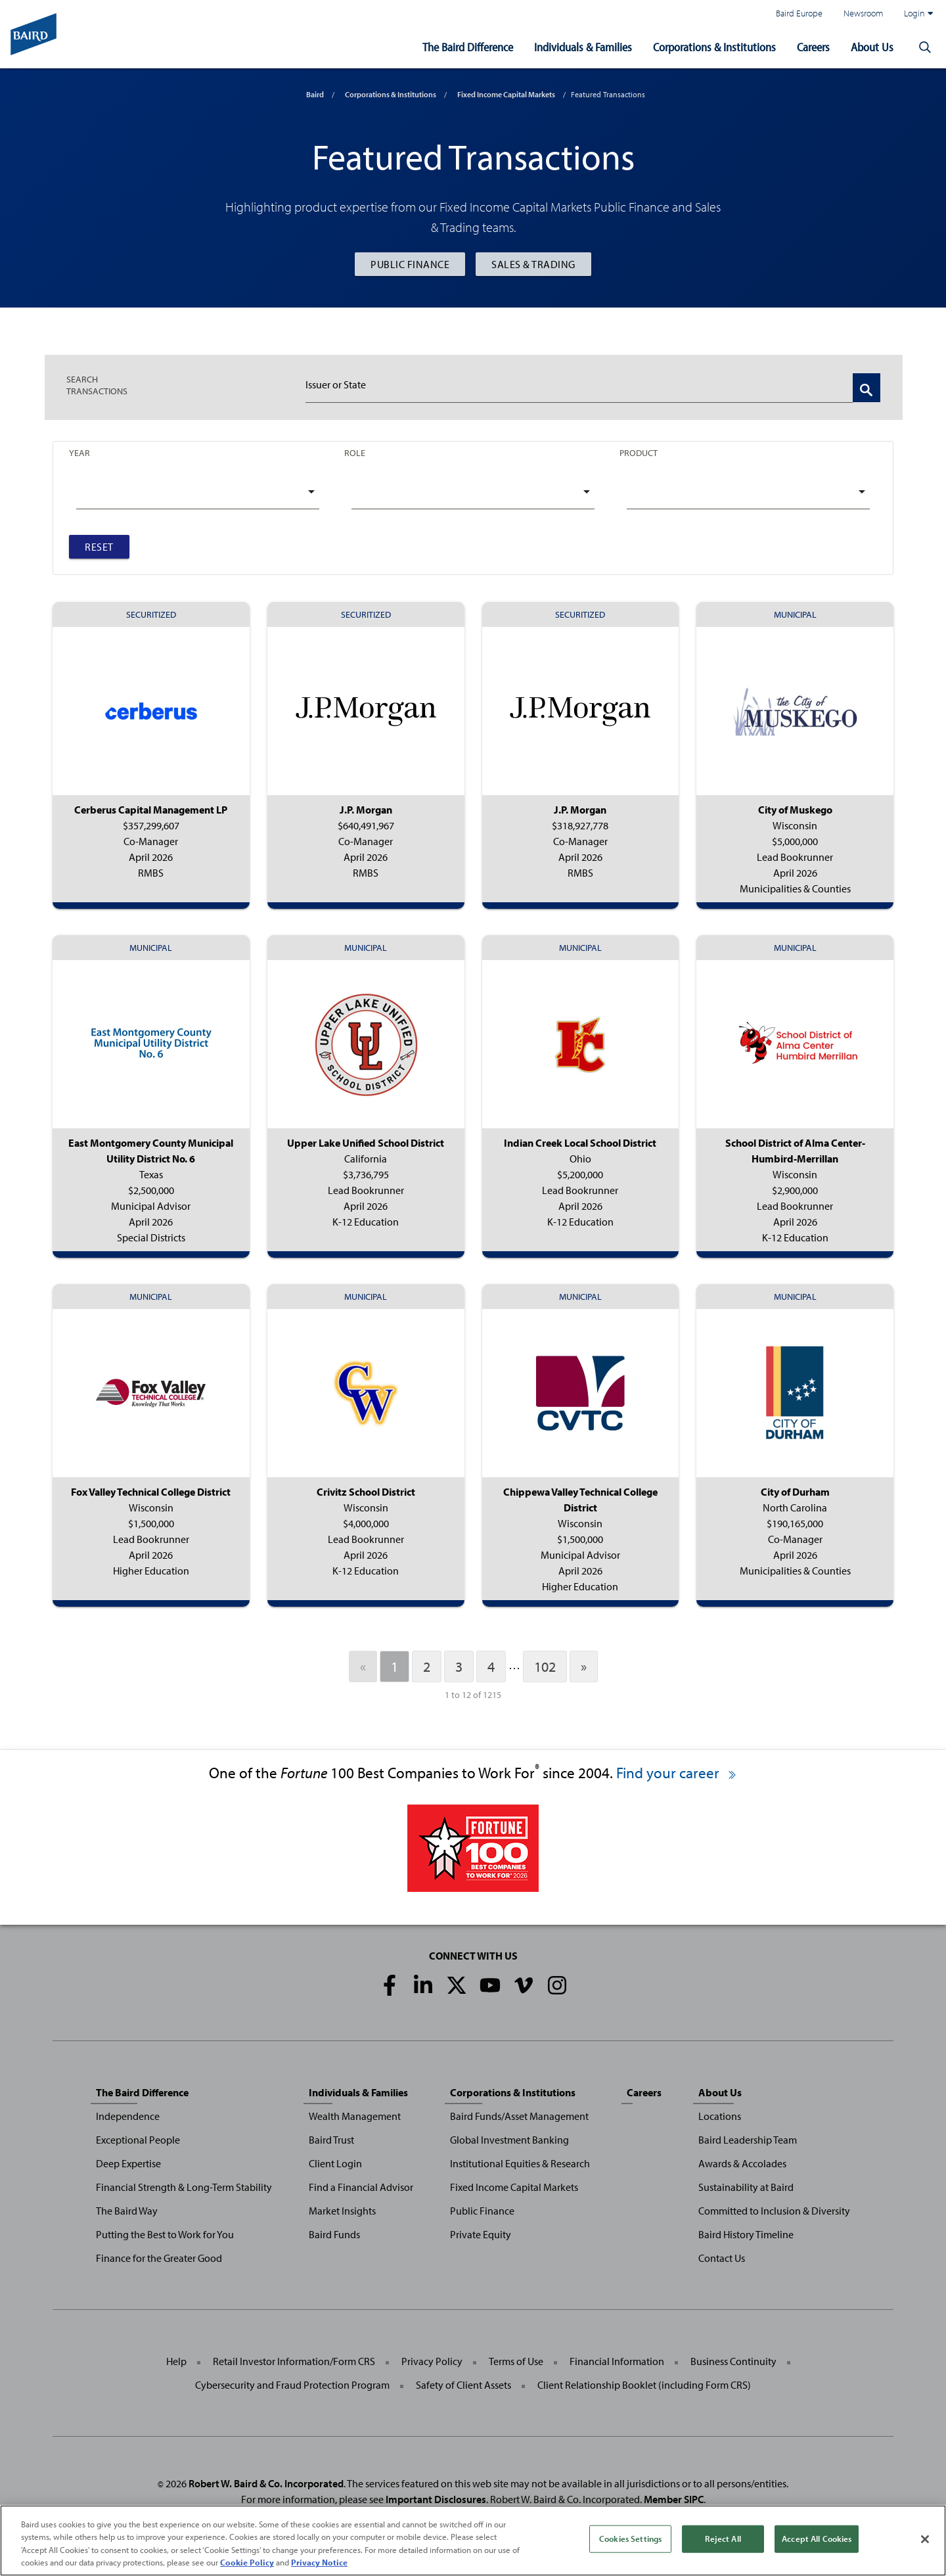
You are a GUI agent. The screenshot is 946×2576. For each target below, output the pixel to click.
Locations (719, 2116)
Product (638, 452)
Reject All (722, 2538)
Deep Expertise (128, 2163)
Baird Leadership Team (747, 2139)
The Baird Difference (467, 47)
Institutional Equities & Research (520, 2163)
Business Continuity (733, 2361)
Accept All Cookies (816, 2538)
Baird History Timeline (746, 2234)
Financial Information (617, 2361)
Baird (315, 94)
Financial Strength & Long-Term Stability (184, 2187)
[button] (925, 47)
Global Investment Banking (509, 2139)
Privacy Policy (431, 2361)
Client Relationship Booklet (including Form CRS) (644, 2384)
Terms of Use (516, 2361)
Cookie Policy (247, 2562)
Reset (99, 546)
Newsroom (863, 12)
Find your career (677, 1772)
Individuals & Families (583, 47)
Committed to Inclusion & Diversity (774, 2210)
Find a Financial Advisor (361, 2187)
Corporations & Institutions (714, 47)
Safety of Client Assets (463, 2384)
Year (79, 452)
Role (354, 452)
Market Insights (342, 2210)
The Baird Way (127, 2210)
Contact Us (721, 2258)
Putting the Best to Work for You (165, 2234)
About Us (872, 47)
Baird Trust (331, 2139)
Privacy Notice (319, 2562)
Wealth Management (355, 2116)
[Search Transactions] (866, 387)
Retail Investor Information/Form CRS (294, 2361)
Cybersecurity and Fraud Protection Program (292, 2384)
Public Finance (410, 264)
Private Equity (480, 2234)
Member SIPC (674, 2499)
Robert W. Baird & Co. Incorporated (266, 2483)
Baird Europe (799, 12)
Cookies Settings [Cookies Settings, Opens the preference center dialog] (630, 2538)
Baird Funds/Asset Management (519, 2116)
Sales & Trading (533, 264)
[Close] (925, 2539)
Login (918, 13)
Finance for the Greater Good (159, 2258)
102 (545, 1666)
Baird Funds (334, 2234)
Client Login (335, 2163)
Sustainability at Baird (746, 2187)
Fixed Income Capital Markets (506, 94)
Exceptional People (138, 2139)
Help (176, 2361)
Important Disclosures (436, 2499)
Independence (128, 2116)
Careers (813, 47)
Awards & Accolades (742, 2163)
